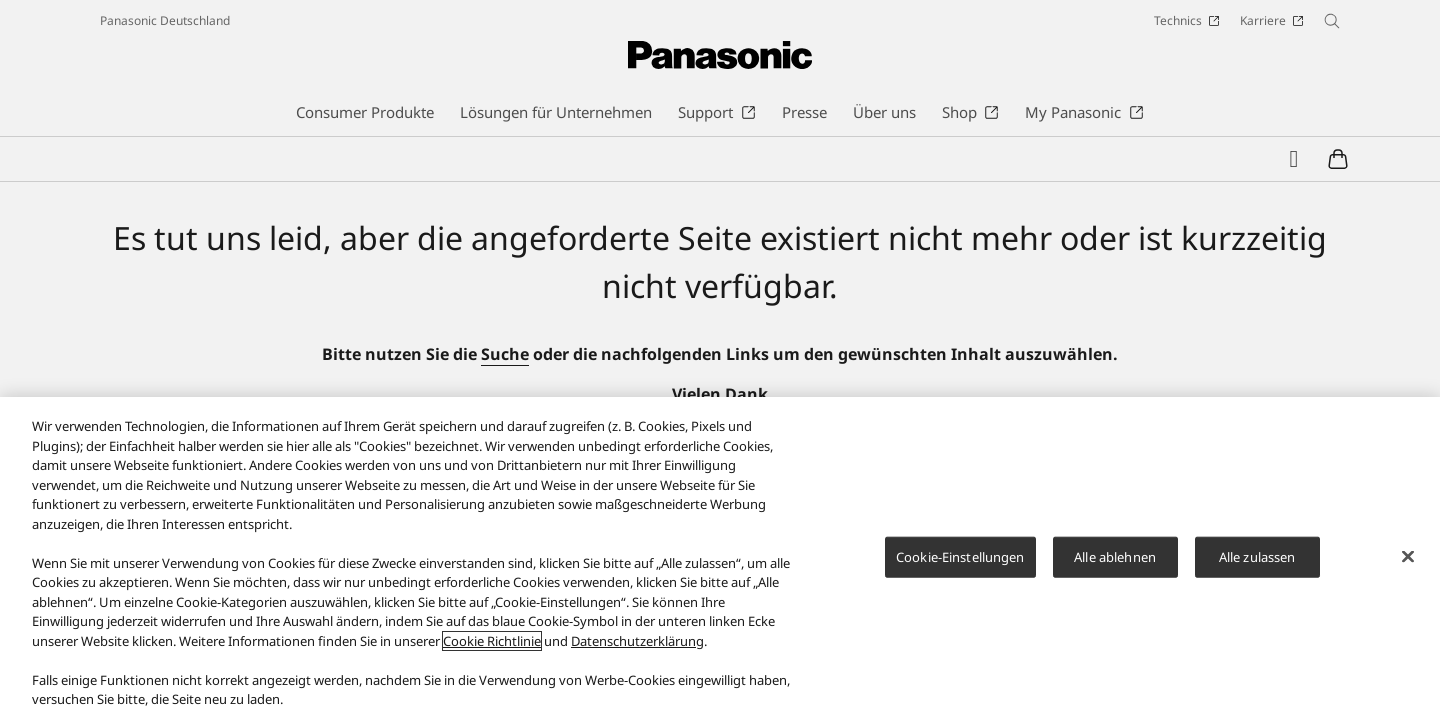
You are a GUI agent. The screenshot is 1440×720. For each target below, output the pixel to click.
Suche (505, 354)
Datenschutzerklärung (637, 641)
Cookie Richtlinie (492, 641)
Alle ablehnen (1115, 556)
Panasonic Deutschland (165, 20)
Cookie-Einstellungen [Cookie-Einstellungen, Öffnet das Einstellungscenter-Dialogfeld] (960, 556)
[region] (720, 558)
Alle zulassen (1257, 556)
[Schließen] (1408, 556)
